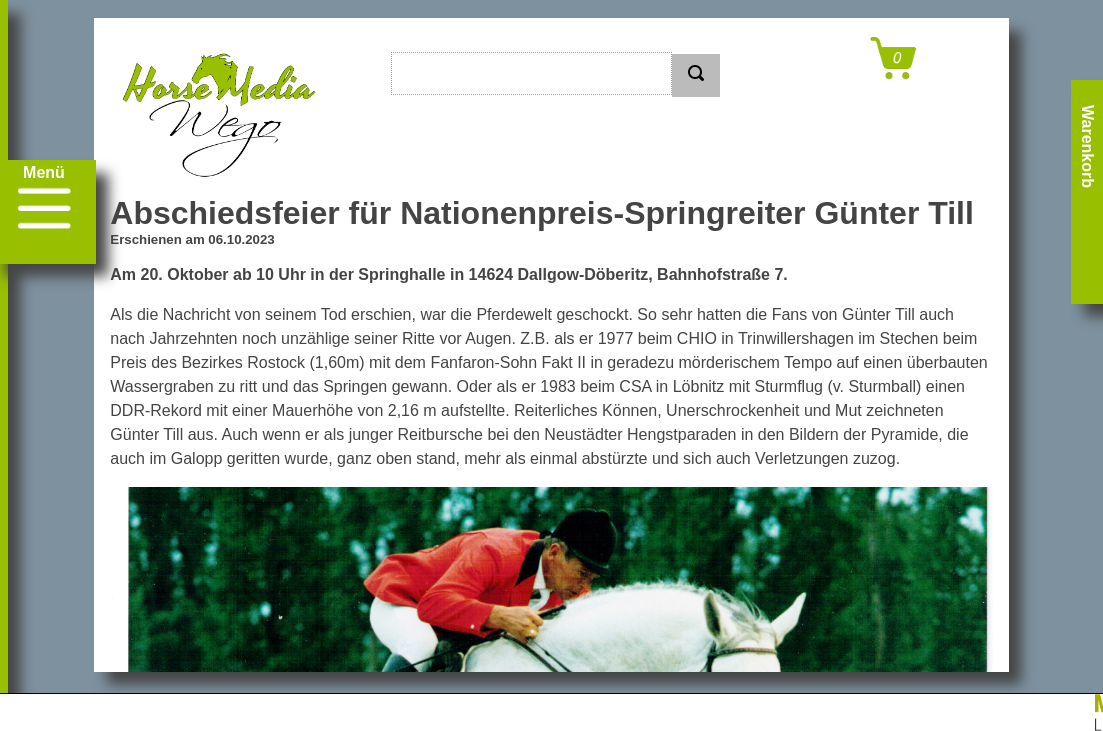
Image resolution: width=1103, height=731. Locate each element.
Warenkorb (1087, 146)
